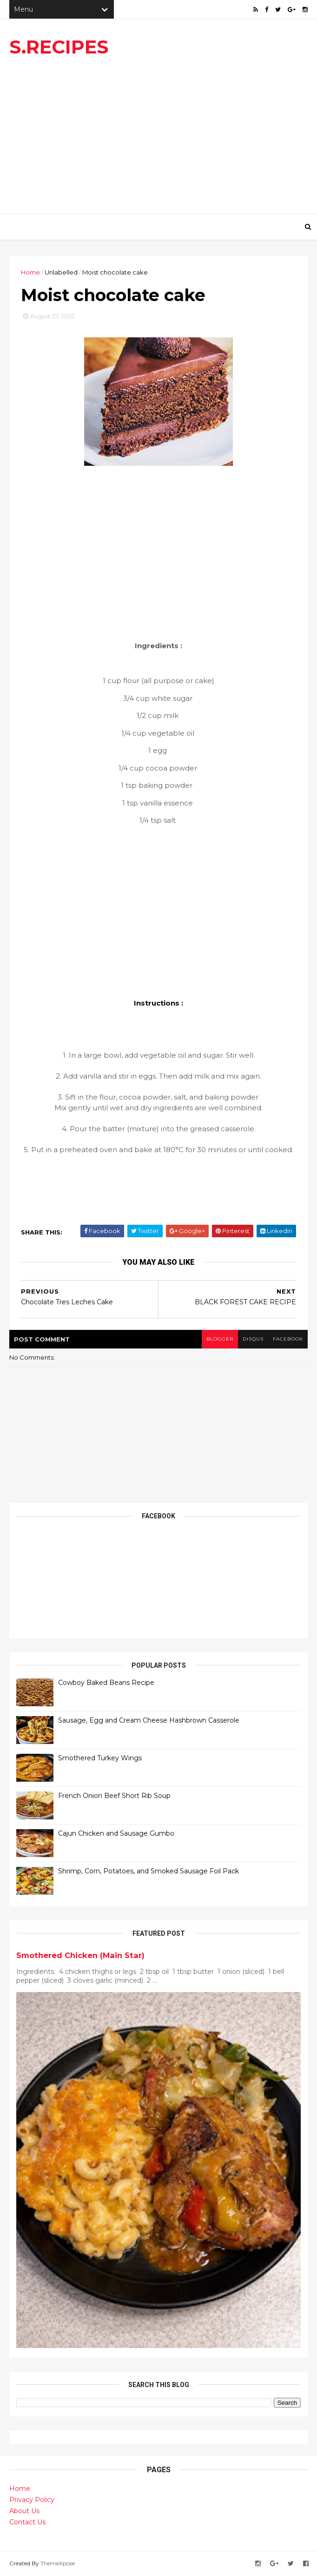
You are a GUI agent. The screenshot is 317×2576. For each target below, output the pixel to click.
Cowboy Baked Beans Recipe (106, 1682)
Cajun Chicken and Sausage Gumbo (116, 1833)
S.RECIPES (58, 46)
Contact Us (27, 2522)
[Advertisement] (158, 139)
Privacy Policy (31, 2500)
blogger (219, 1339)
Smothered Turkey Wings (100, 1758)
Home (30, 272)
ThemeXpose (57, 2563)
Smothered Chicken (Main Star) (80, 1955)
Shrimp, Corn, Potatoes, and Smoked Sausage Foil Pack (148, 1871)
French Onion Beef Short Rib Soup (114, 1795)
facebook (288, 1339)
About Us (24, 2511)
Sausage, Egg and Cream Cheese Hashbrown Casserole (148, 1720)
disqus (253, 1339)
